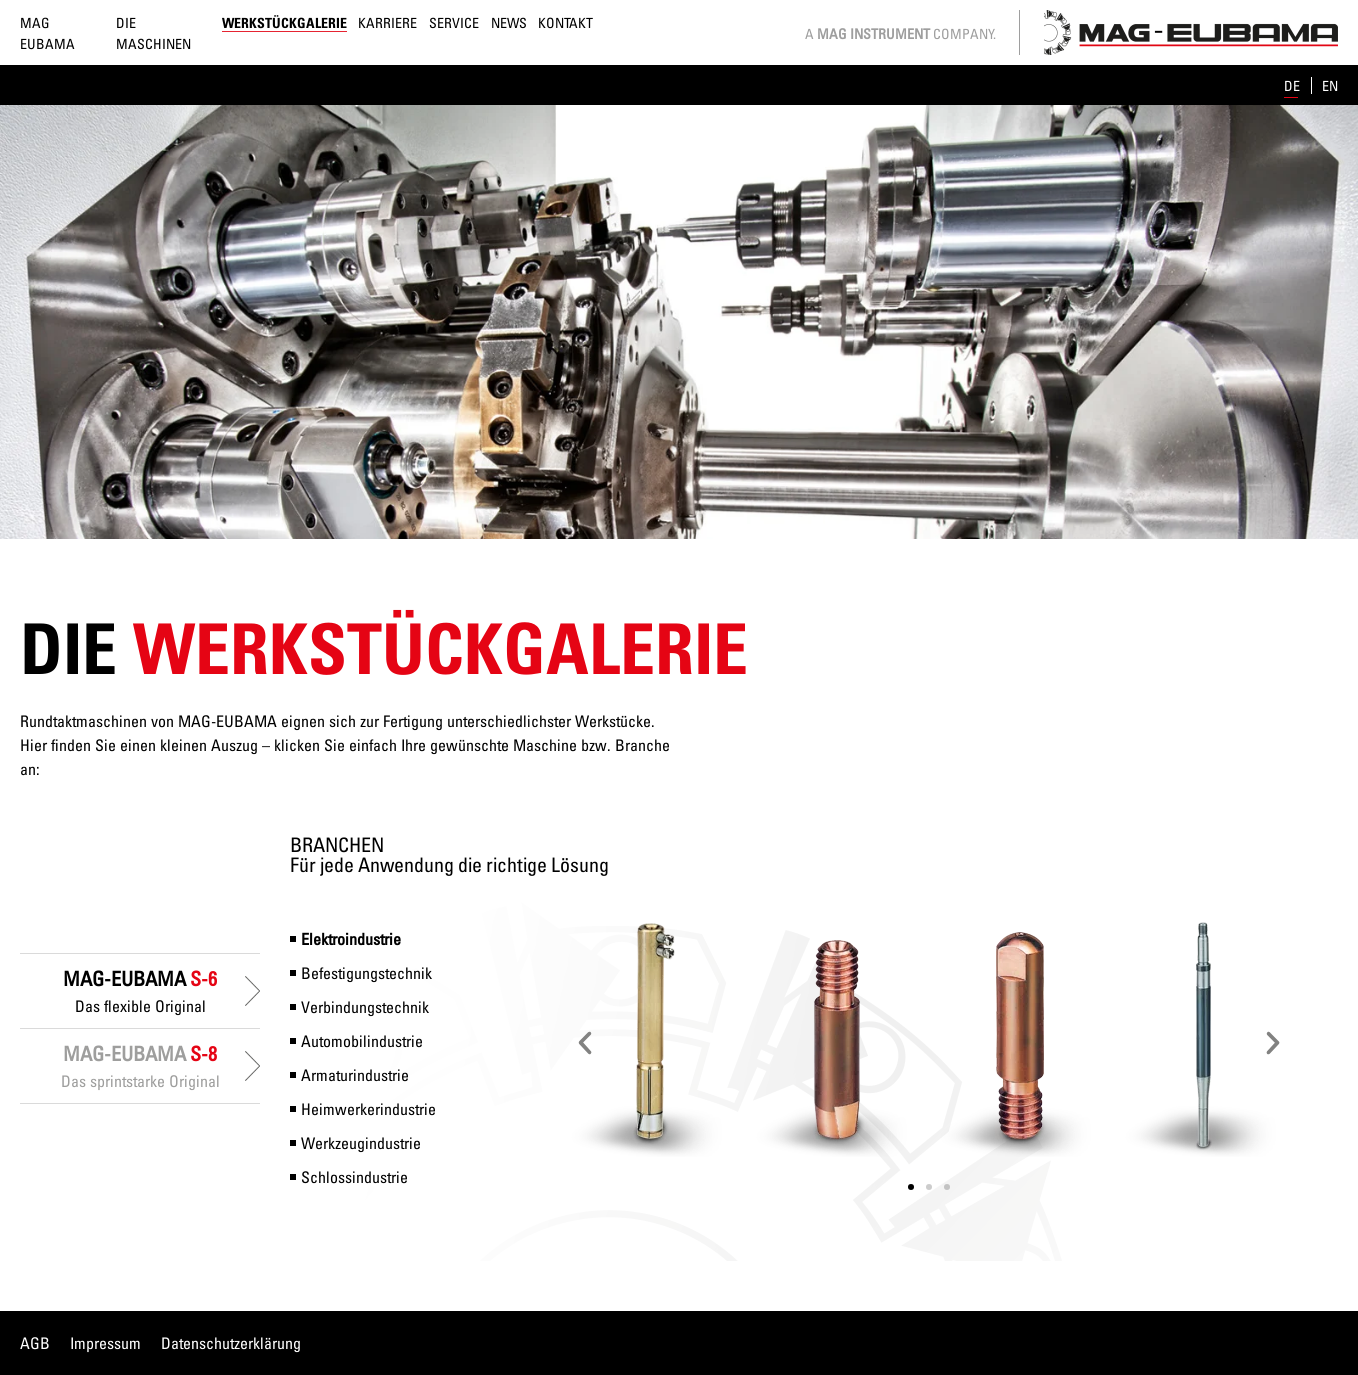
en (1330, 85)
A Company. (900, 33)
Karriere (387, 22)
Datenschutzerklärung (231, 1343)
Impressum (105, 1343)
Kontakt (565, 22)
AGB (35, 1343)
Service (454, 22)
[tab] (140, 991)
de (1293, 85)
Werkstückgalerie (284, 22)
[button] (585, 1043)
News (509, 22)
